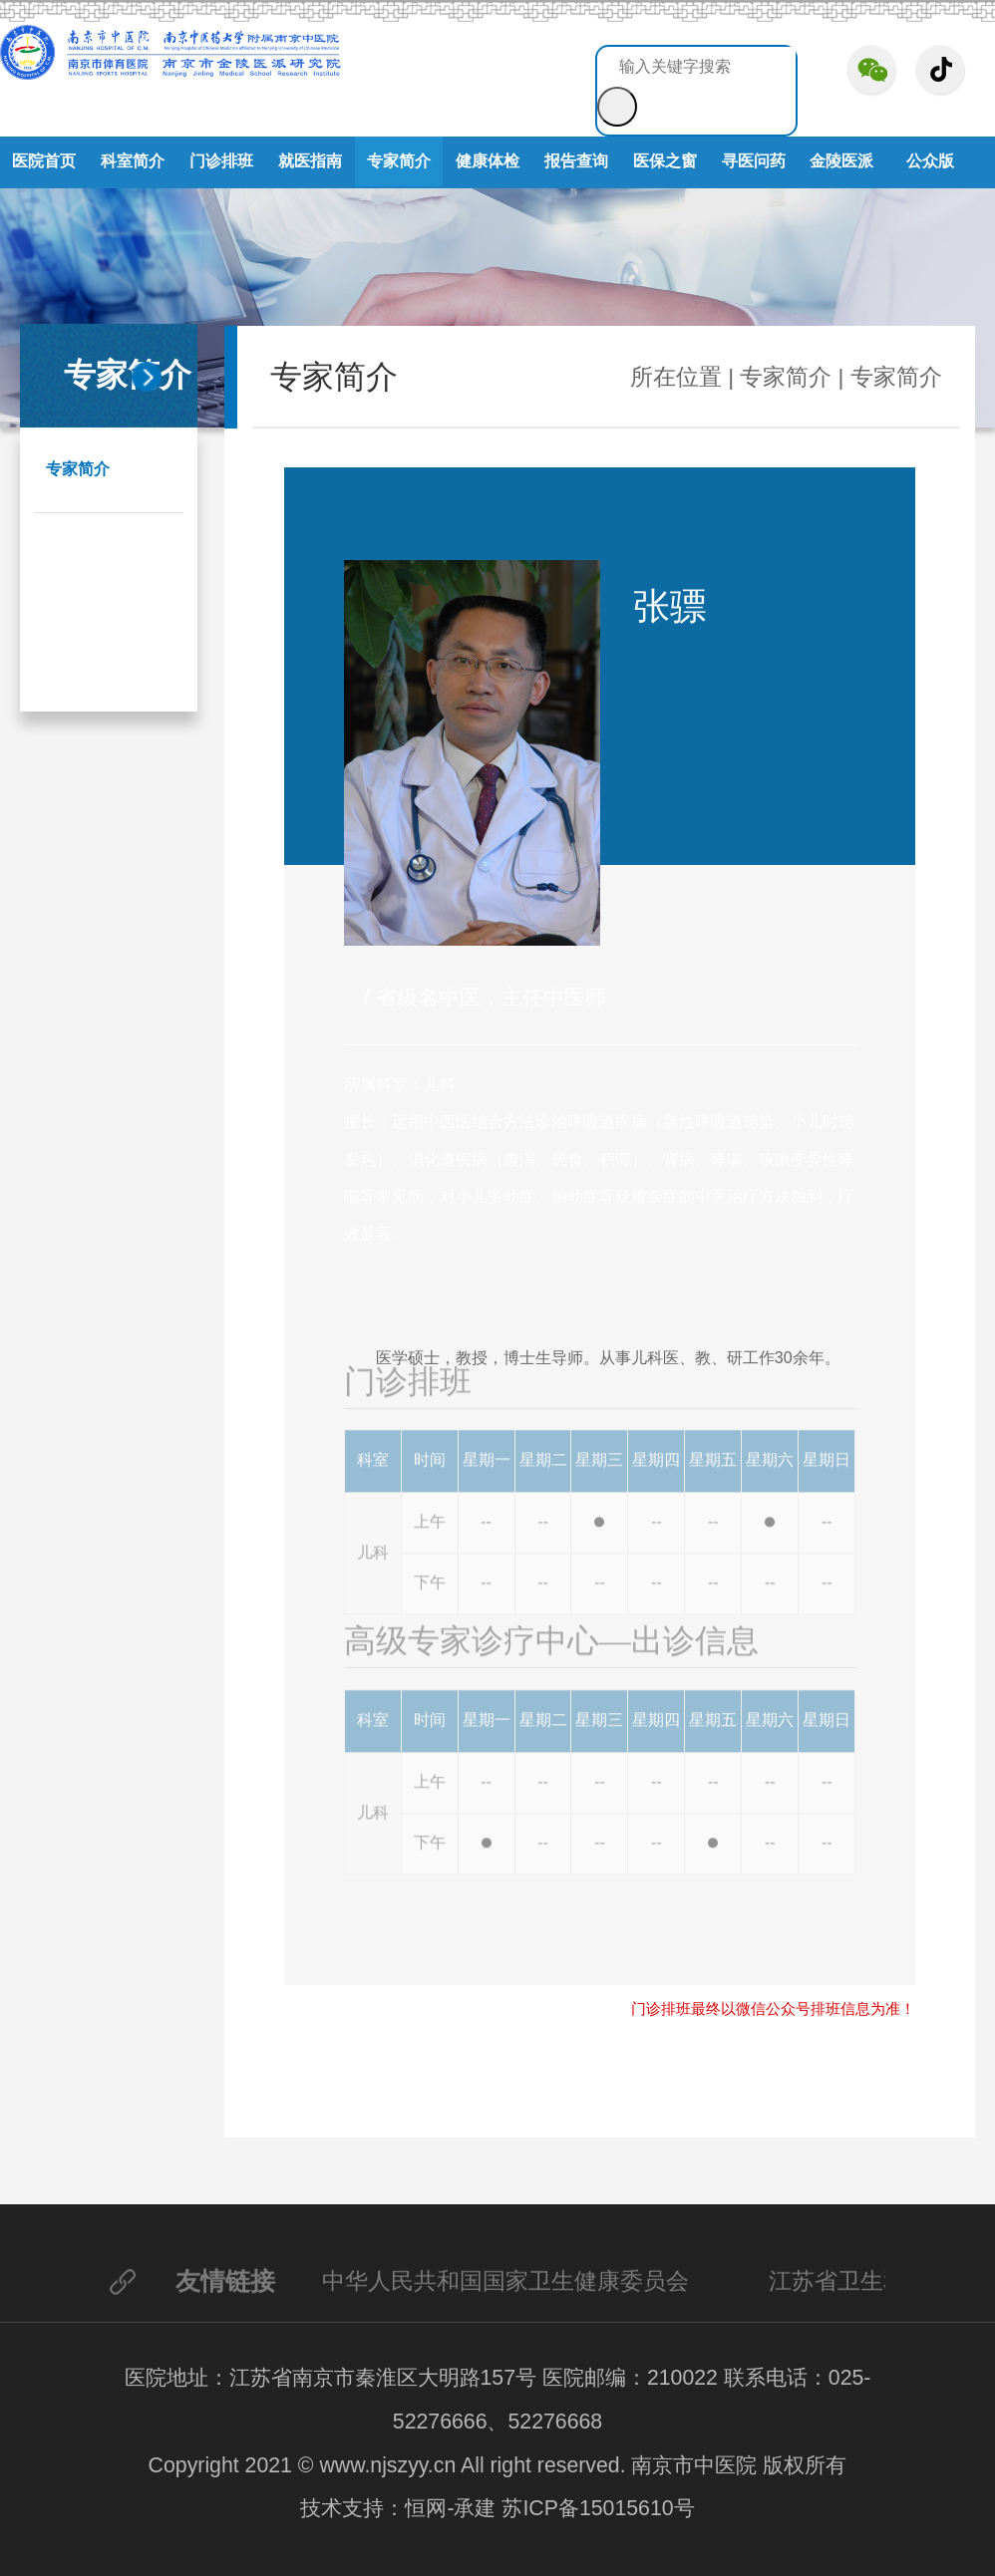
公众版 (930, 160)
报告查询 (576, 160)
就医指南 (310, 160)
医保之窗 (665, 160)
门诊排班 (221, 160)
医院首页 (44, 160)
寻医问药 (754, 160)
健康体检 (487, 160)
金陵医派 (841, 160)
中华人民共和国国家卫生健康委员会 (505, 2287)
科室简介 (133, 160)
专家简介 (399, 160)
